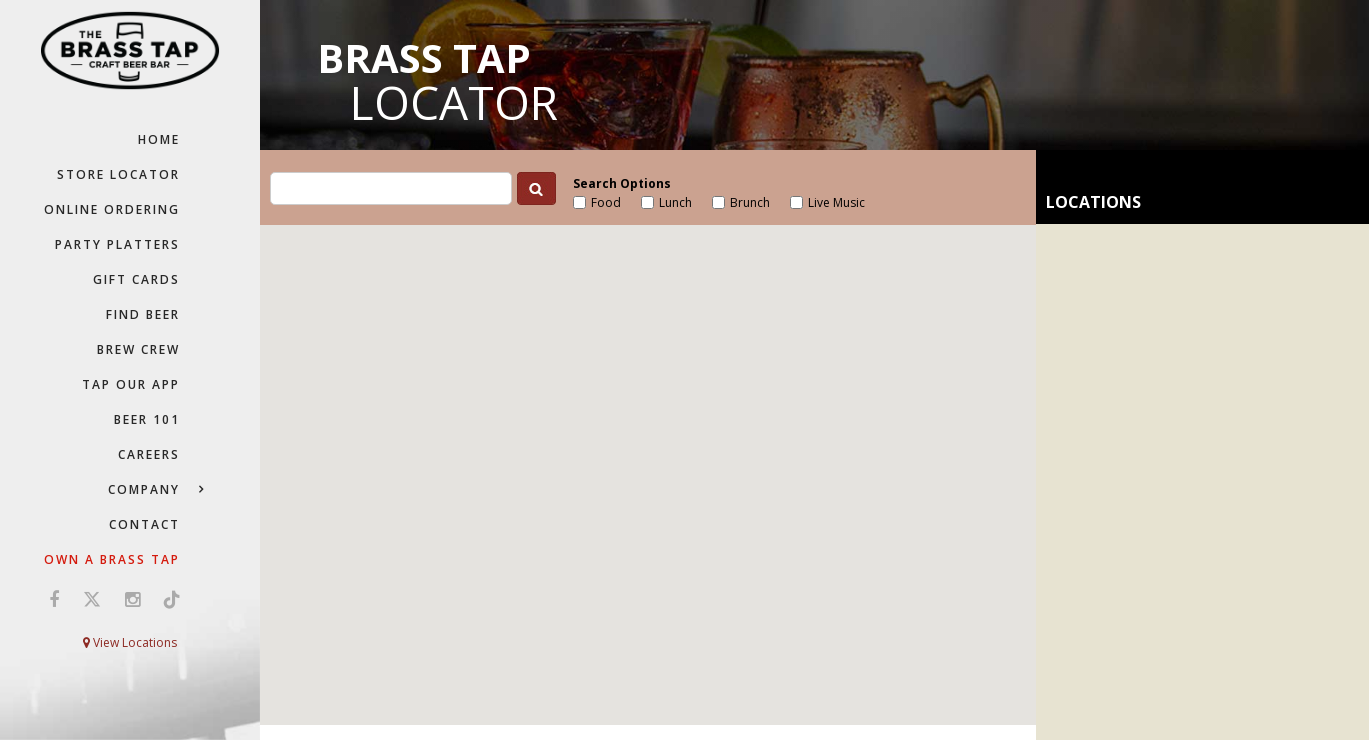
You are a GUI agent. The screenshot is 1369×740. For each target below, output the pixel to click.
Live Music (836, 202)
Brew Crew (138, 349)
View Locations (130, 642)
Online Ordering (112, 209)
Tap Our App (131, 384)
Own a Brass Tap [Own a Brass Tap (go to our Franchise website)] (112, 559)
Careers (149, 454)
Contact (144, 524)
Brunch (750, 202)
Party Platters (117, 244)
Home (159, 139)
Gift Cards (136, 279)
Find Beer (143, 314)
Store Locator (118, 174)
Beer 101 (147, 419)
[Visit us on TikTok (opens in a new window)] (167, 599)
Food (606, 202)
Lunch (675, 202)
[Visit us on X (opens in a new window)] (92, 599)
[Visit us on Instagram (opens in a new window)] (132, 599)
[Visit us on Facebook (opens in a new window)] (54, 599)
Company (144, 489)
